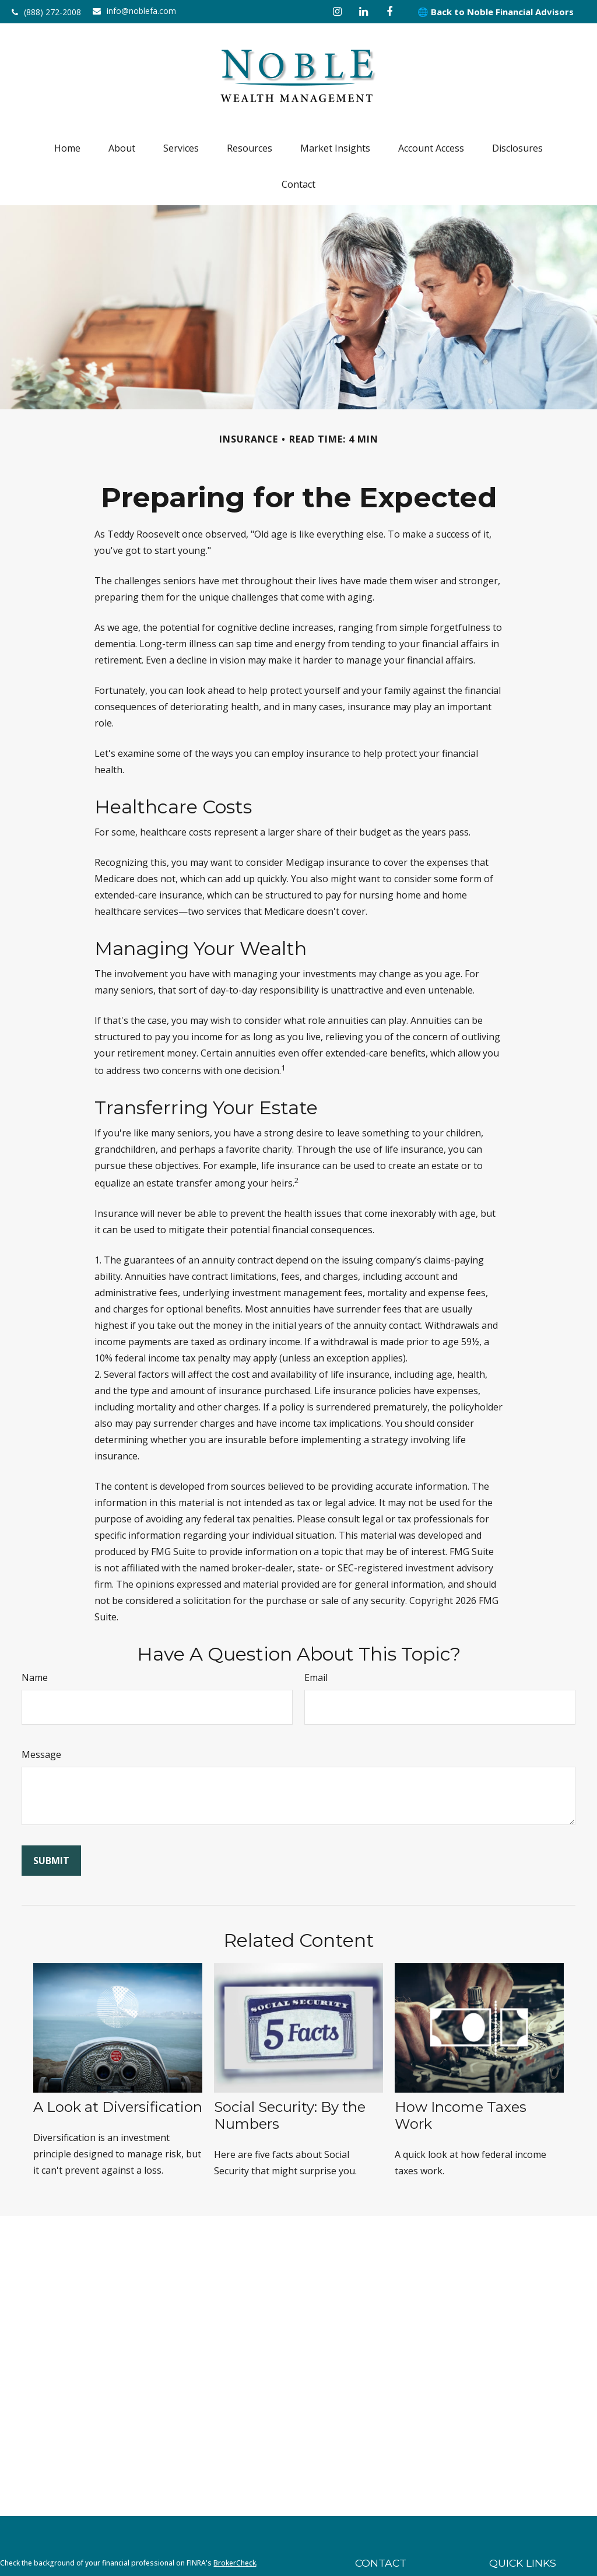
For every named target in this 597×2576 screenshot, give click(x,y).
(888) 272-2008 (46, 11)
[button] (67, 148)
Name (35, 1677)
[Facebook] (390, 11)
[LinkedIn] (363, 11)
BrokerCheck (234, 2563)
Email (316, 1677)
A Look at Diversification (117, 2106)
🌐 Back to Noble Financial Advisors (495, 11)
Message (41, 1754)
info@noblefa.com (134, 10)
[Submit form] (51, 1860)
